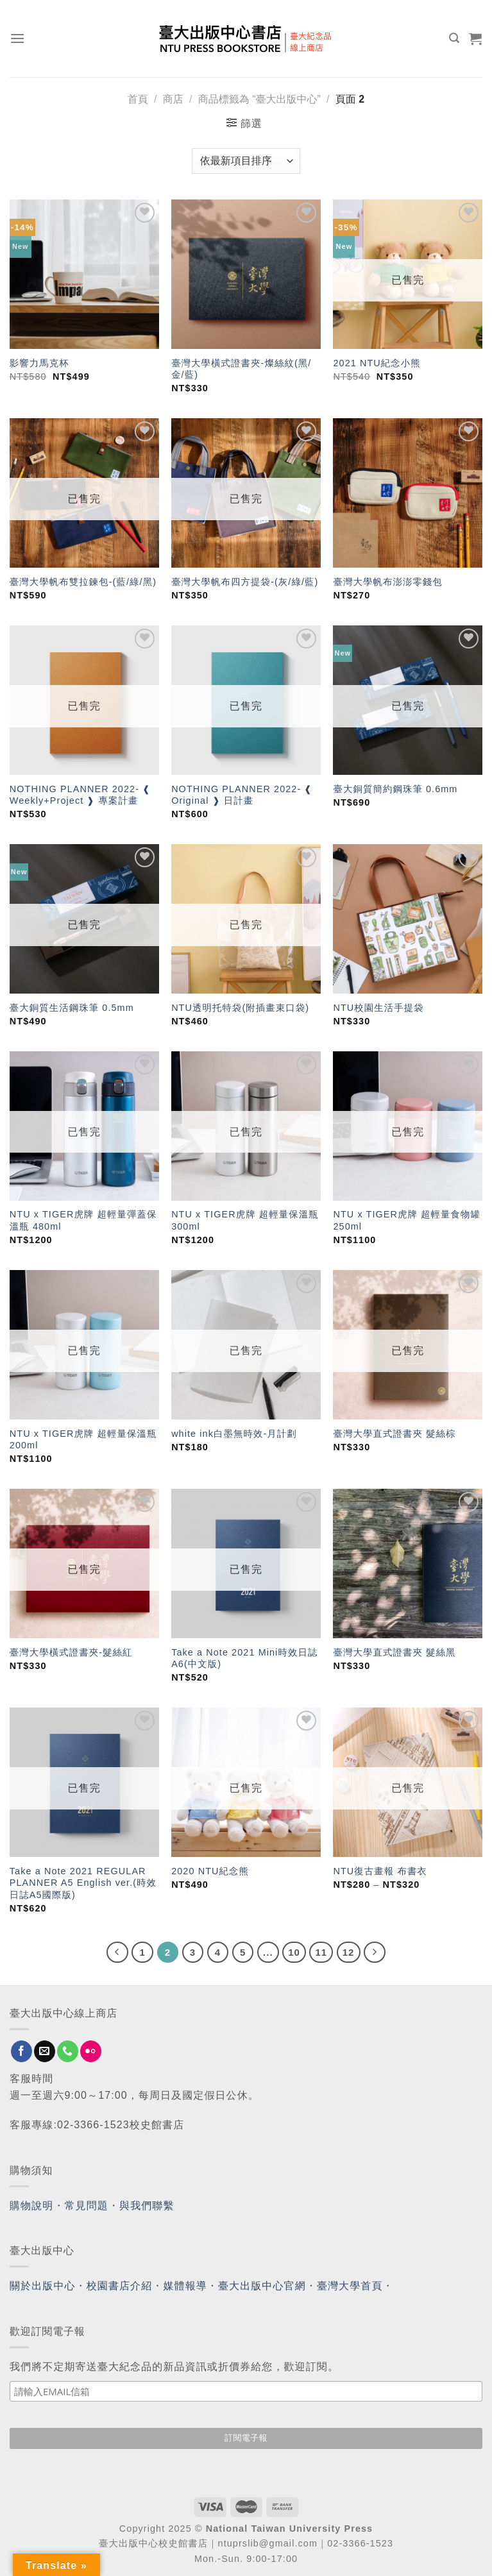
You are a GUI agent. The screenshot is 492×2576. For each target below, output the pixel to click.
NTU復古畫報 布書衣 (380, 1871)
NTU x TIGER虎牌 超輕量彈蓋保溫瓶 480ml (83, 1220)
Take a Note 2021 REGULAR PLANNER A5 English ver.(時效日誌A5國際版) (83, 1883)
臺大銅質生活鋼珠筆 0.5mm (72, 1008)
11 (321, 1952)
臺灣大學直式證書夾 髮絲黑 (394, 1652)
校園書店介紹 (120, 2285)
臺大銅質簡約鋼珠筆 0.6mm (395, 789)
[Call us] (67, 2051)
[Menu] (18, 38)
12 (349, 1952)
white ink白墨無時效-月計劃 (234, 1433)
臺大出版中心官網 (262, 2285)
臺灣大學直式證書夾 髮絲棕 (394, 1433)
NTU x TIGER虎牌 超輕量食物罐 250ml (406, 1220)
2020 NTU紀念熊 (210, 1871)
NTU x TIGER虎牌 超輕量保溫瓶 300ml (245, 1220)
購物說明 (31, 2205)
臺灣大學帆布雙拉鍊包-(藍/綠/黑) (83, 582)
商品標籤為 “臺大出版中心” (259, 99)
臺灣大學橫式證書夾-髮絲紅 (71, 1652)
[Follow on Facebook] (21, 2051)
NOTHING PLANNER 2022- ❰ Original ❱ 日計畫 (241, 795)
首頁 (138, 99)
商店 (173, 99)
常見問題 (86, 2205)
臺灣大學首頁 (350, 2285)
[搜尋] (454, 38)
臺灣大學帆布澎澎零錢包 (387, 582)
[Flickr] (90, 2051)
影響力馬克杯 (39, 363)
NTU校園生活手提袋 (378, 1008)
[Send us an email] (44, 2051)
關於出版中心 (43, 2285)
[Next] (375, 1952)
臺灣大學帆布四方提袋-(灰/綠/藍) (244, 582)
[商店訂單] (246, 161)
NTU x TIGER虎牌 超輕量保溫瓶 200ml (83, 1439)
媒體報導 (185, 2285)
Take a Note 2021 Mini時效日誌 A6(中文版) (244, 1658)
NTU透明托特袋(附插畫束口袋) (240, 1008)
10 (294, 1952)
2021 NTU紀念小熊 (376, 363)
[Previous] (117, 1952)
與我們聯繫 (146, 2205)
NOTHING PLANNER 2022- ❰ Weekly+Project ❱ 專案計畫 (80, 795)
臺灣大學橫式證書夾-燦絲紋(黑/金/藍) (241, 369)
